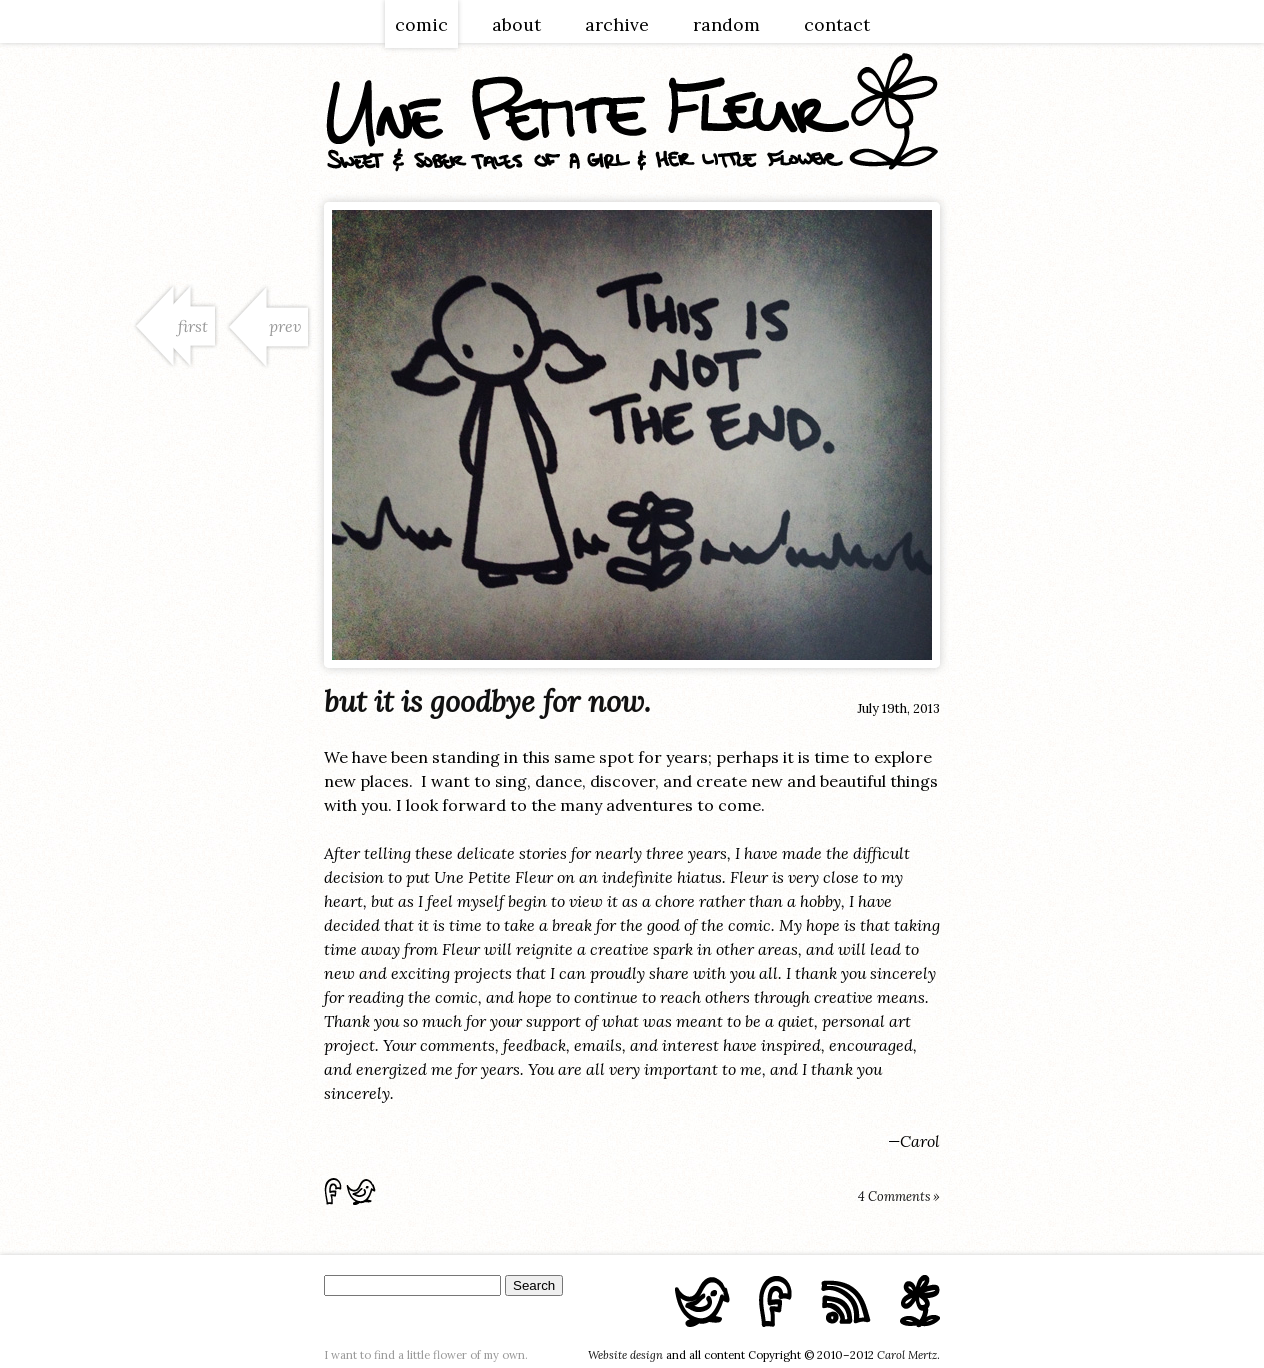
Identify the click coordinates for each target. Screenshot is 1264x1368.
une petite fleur (632, 112)
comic (421, 24)
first (193, 326)
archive (617, 24)
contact (837, 24)
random (726, 24)
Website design (625, 1355)
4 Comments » (899, 1196)
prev (285, 326)
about (516, 24)
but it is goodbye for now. (487, 701)
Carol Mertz (907, 1355)
